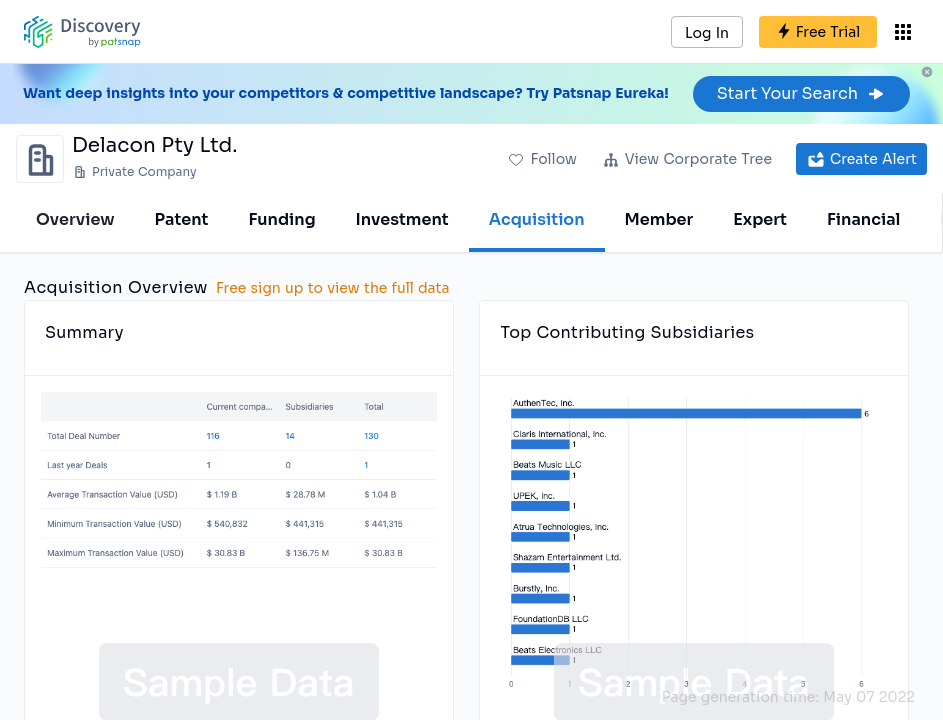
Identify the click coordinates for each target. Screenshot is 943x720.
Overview (75, 219)
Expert (760, 219)
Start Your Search (801, 93)
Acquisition (537, 219)
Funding (281, 219)
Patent (182, 219)
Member (659, 219)
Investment (402, 219)
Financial (863, 219)
